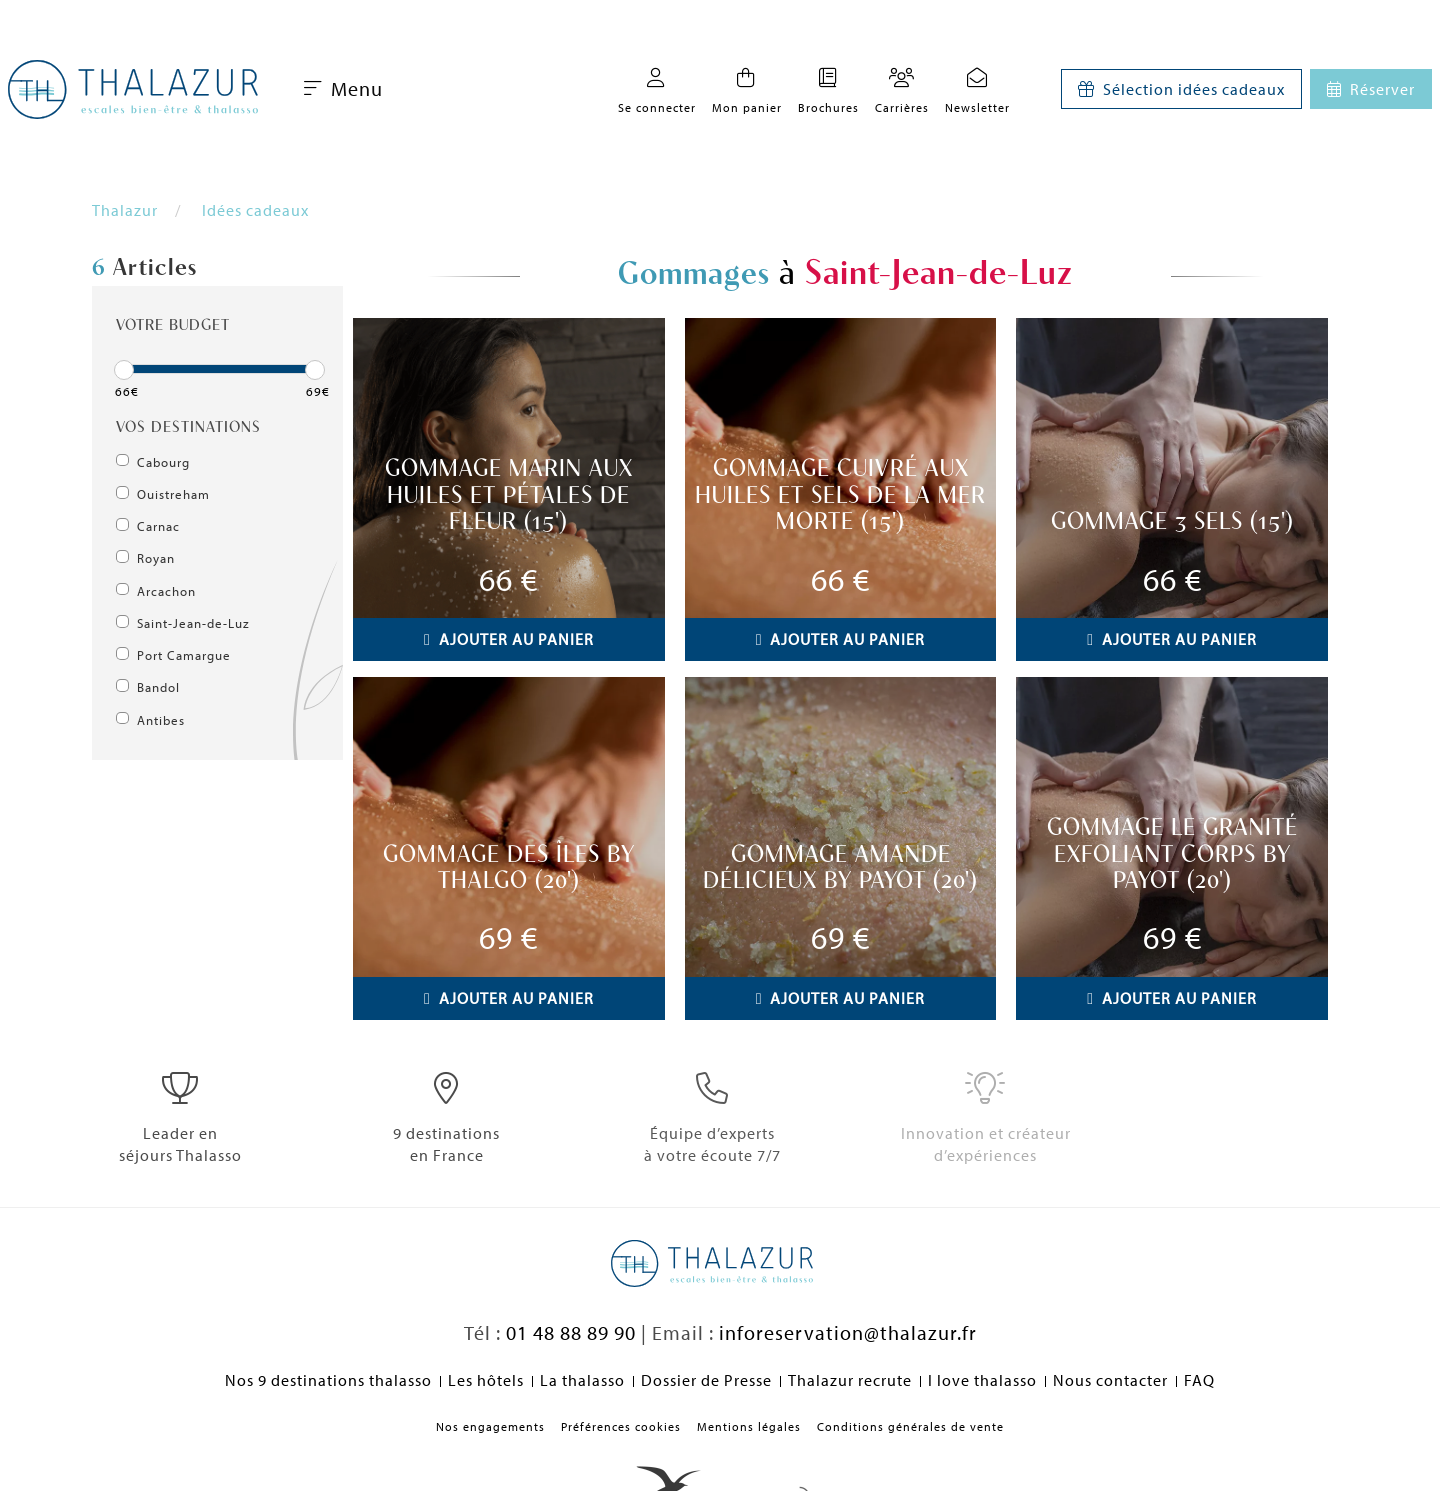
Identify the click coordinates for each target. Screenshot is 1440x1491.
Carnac (158, 526)
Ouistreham (173, 494)
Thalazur (125, 210)
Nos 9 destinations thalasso (328, 1380)
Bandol (158, 687)
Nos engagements (490, 1426)
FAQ (1199, 1380)
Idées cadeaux (255, 210)
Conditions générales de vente (910, 1426)
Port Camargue (184, 655)
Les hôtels (486, 1380)
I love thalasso (982, 1380)
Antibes (161, 720)
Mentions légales (749, 1426)
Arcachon (166, 591)
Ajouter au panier (509, 639)
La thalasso (582, 1380)
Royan (156, 558)
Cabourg (163, 462)
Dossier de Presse (706, 1380)
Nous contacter (1110, 1380)
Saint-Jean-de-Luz (193, 623)
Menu (343, 88)
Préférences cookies (621, 1426)
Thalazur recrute (850, 1380)
